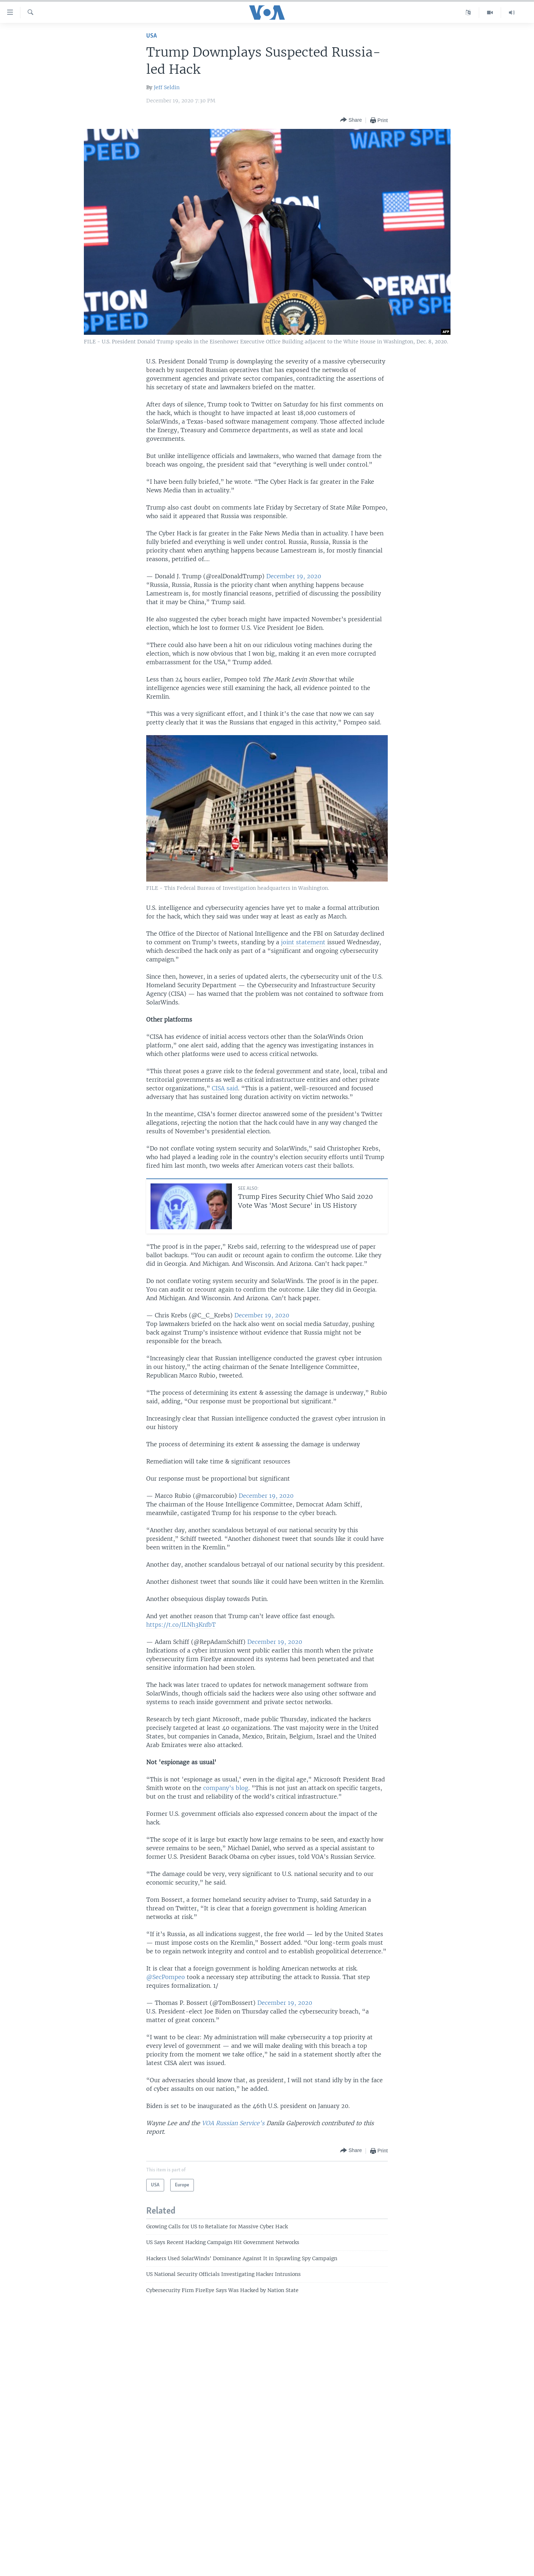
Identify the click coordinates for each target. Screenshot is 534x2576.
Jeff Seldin (167, 87)
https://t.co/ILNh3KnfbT (181, 1624)
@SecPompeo (165, 1977)
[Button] (351, 120)
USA (151, 36)
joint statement (303, 942)
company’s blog (225, 1787)
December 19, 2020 (293, 576)
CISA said (225, 1088)
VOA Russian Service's (233, 2123)
